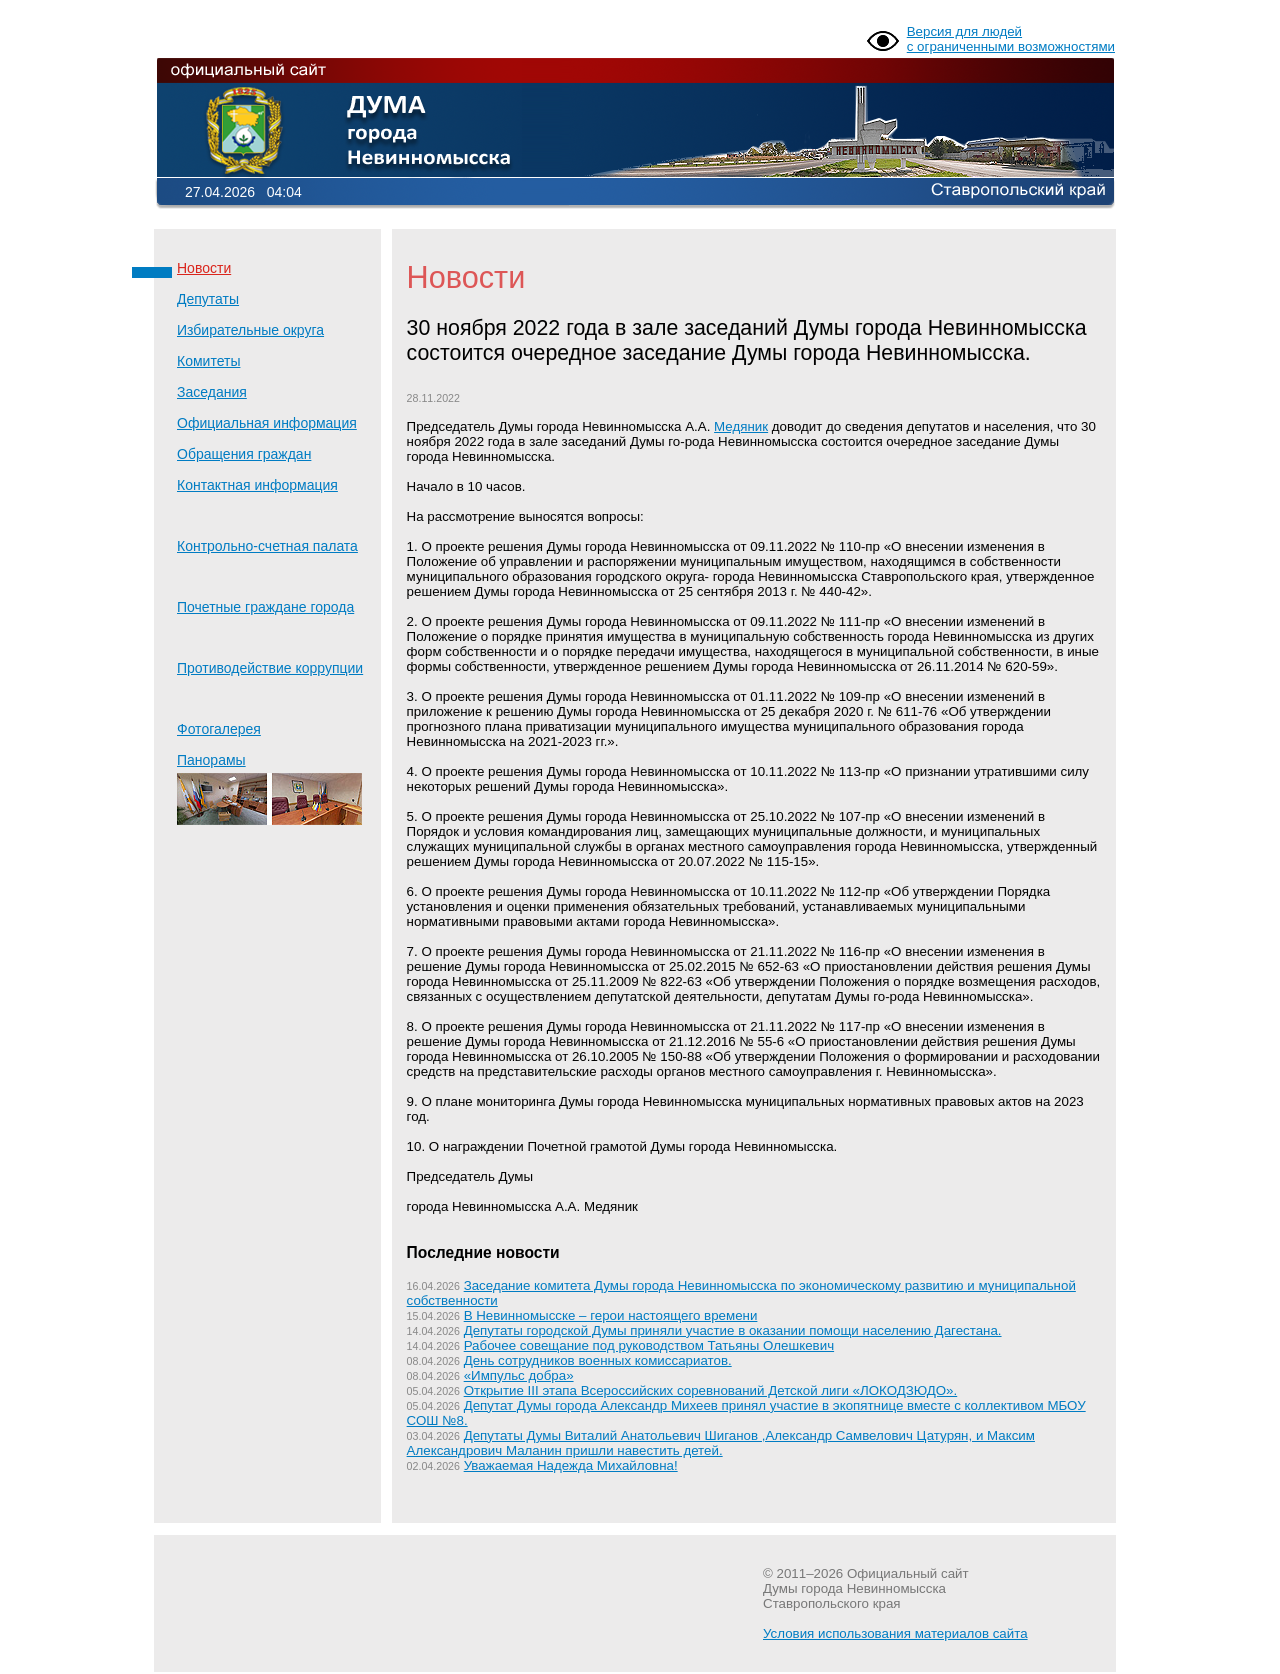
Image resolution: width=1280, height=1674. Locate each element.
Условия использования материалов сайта (895, 1633)
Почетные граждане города (265, 607)
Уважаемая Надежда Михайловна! (571, 1465)
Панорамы (269, 788)
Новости (204, 268)
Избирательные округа (250, 330)
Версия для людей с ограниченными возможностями (1011, 39)
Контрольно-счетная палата (267, 546)
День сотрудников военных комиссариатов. (598, 1360)
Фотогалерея (219, 729)
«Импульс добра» (519, 1375)
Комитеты (208, 361)
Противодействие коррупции (270, 668)
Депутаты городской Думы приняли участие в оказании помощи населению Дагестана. (733, 1330)
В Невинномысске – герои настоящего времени (611, 1315)
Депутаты (208, 299)
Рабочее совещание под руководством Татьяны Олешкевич (649, 1345)
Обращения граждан (244, 454)
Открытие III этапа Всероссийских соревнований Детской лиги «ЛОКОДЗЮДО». (711, 1390)
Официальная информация (267, 423)
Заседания (212, 392)
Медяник (741, 426)
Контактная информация (257, 485)
